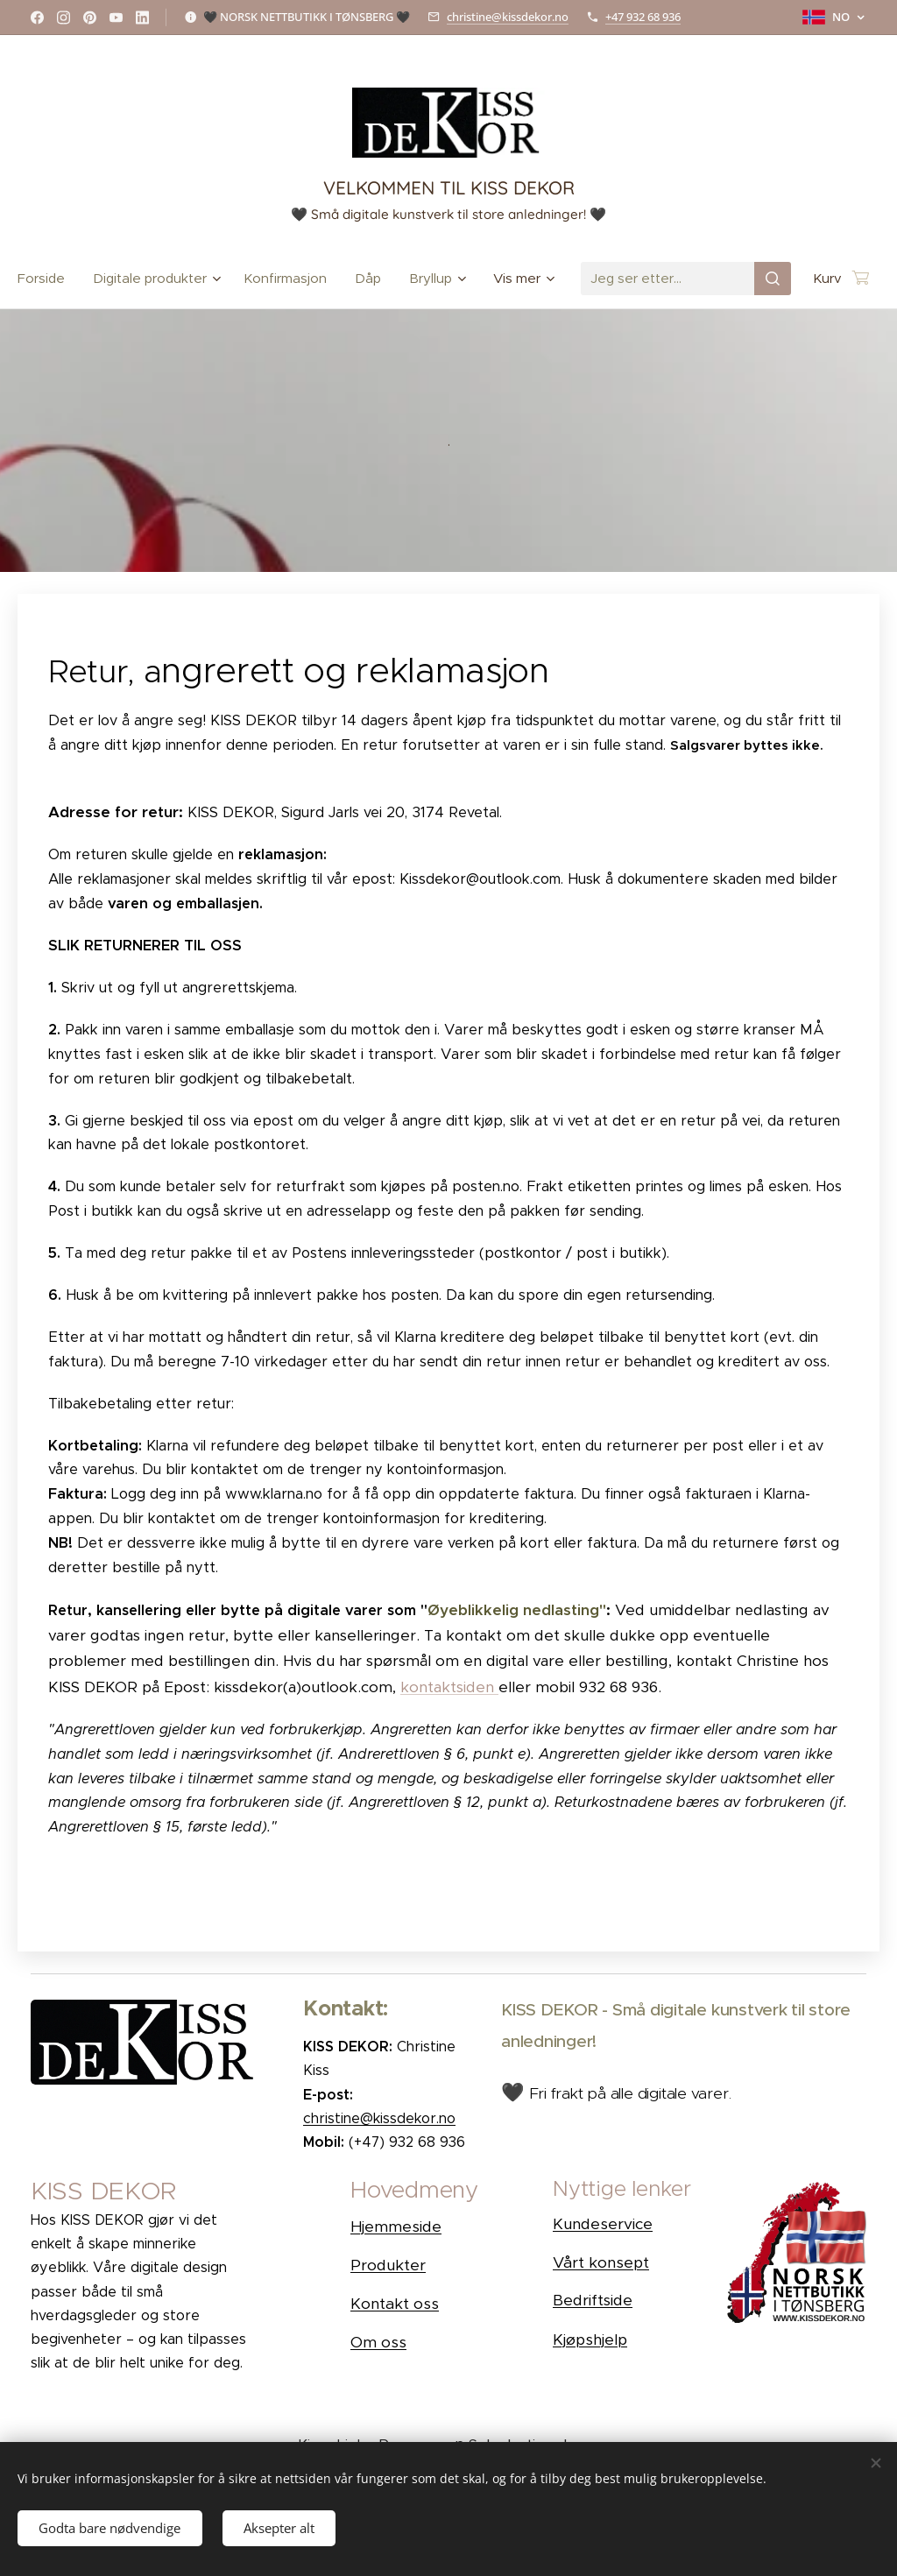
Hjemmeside (395, 2226)
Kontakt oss (394, 2303)
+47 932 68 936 (643, 17)
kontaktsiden (449, 1687)
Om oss (378, 2342)
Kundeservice (603, 2224)
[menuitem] (48, 278)
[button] (434, 2194)
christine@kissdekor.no (508, 17)
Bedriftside (592, 2300)
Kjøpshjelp (590, 2339)
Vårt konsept (601, 2262)
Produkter (388, 2265)
